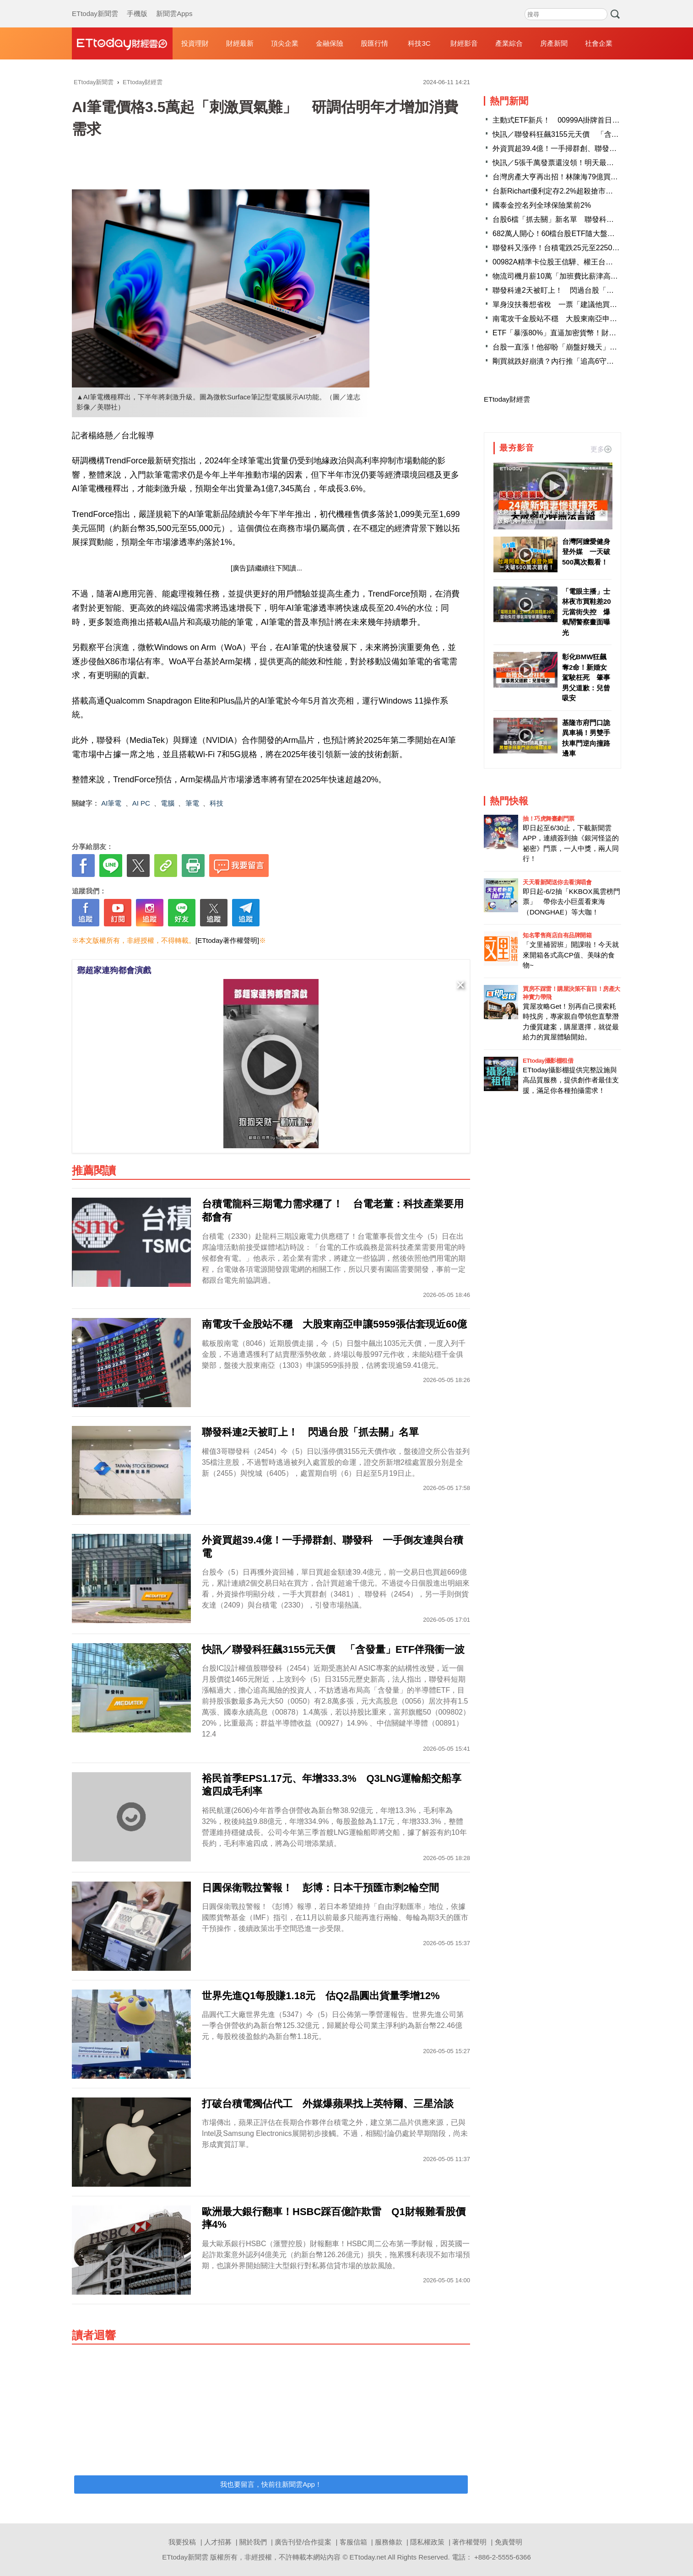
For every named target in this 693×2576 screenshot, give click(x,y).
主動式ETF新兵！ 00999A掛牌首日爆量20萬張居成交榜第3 (591, 120)
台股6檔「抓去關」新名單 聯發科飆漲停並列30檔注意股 (587, 219)
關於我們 (253, 2542)
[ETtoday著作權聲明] (227, 940)
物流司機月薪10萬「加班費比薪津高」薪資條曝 (570, 276)
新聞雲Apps (174, 4)
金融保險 (329, 43)
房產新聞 (554, 43)
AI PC (141, 803)
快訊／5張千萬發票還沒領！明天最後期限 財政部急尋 (582, 163)
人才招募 (218, 2542)
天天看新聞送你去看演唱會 (557, 882)
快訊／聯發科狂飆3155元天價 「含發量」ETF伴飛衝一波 (588, 134)
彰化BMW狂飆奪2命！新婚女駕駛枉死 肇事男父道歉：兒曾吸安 (586, 677)
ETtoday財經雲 (507, 399)
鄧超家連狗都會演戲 (114, 970)
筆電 (192, 803)
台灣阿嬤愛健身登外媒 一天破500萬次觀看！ (586, 552)
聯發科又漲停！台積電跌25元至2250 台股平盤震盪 (578, 248)
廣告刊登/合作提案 (303, 2542)
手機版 (137, 4)
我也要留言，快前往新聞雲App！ (271, 2484)
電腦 (167, 803)
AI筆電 (111, 803)
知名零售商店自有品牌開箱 (557, 935)
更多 (601, 449)
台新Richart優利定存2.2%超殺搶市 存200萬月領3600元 (585, 191)
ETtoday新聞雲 (95, 4)
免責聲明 (508, 2542)
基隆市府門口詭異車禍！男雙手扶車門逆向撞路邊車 (586, 738)
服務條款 (388, 2542)
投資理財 (195, 43)
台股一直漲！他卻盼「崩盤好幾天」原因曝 (562, 347)
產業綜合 (509, 43)
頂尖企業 (284, 43)
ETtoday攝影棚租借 (548, 1060)
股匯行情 (374, 43)
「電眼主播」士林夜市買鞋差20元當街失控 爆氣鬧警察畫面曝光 (586, 611)
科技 (216, 803)
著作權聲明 (469, 2542)
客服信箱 (353, 2542)
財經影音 (464, 43)
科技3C (419, 43)
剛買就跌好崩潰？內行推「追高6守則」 (557, 361)
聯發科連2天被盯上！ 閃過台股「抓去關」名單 (571, 290)
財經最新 (240, 43)
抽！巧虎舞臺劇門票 (548, 818)
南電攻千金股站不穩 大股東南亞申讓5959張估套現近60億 (589, 319)
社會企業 (598, 43)
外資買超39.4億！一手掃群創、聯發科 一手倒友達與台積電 (591, 148)
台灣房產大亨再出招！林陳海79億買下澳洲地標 (570, 177)
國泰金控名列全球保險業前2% (542, 205)
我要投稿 (182, 2542)
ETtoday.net (368, 2557)
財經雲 (122, 43)
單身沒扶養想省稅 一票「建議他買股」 (558, 304)
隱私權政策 (427, 2542)
